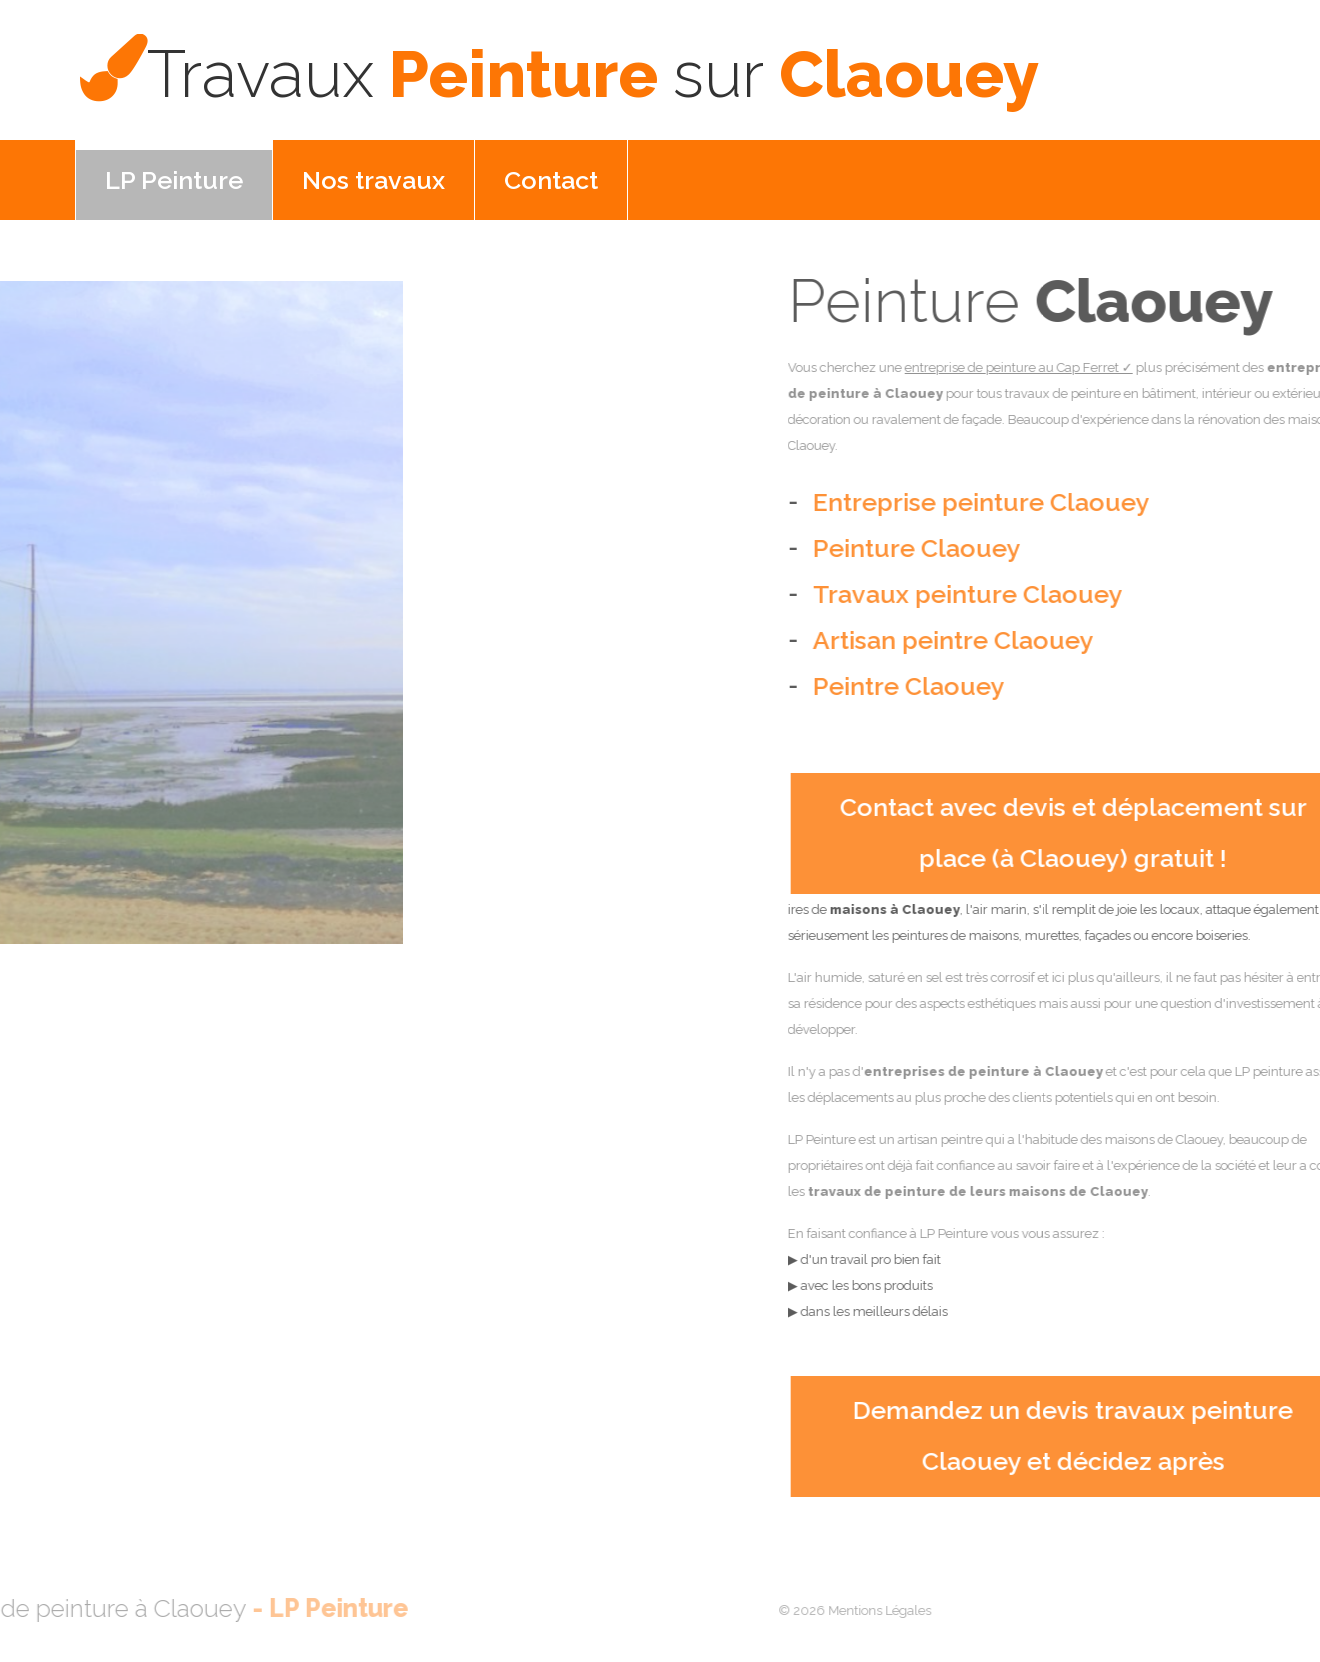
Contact (551, 180)
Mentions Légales (839, 1610)
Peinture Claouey (593, 74)
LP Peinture (174, 180)
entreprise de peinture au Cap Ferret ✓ (1094, 367)
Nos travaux (373, 180)
